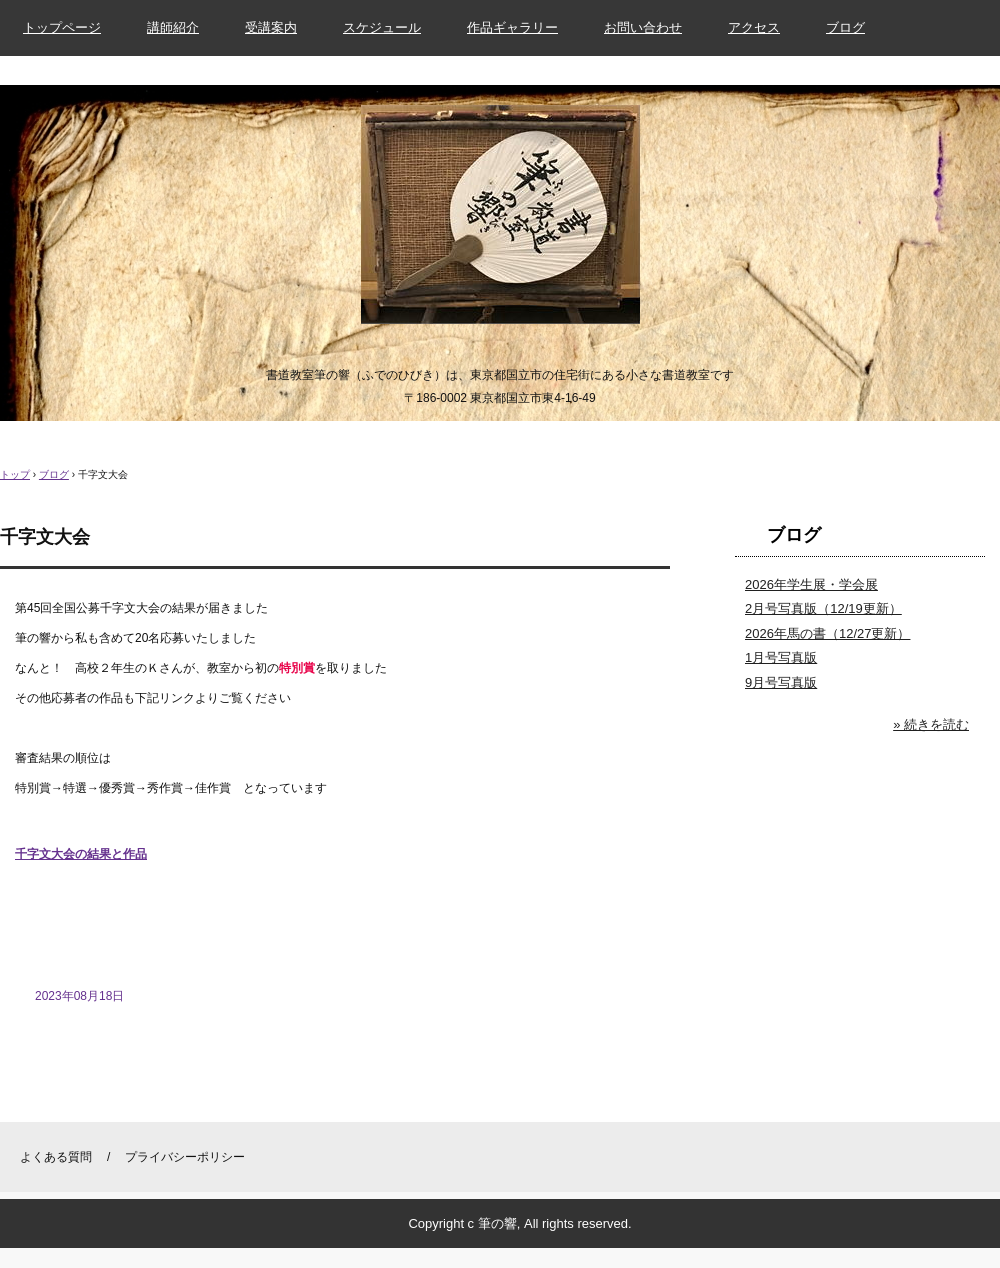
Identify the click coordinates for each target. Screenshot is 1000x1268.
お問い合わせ (643, 27)
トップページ (62, 27)
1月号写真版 (781, 657)
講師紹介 (173, 27)
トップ (15, 474)
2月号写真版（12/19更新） (823, 608)
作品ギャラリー (512, 27)
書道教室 (500, 219)
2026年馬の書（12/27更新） (827, 633)
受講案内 (271, 27)
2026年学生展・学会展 (811, 584)
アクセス (754, 27)
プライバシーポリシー (185, 1157)
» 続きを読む (931, 724)
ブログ (845, 27)
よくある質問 (56, 1157)
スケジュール (382, 27)
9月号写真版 (781, 682)
